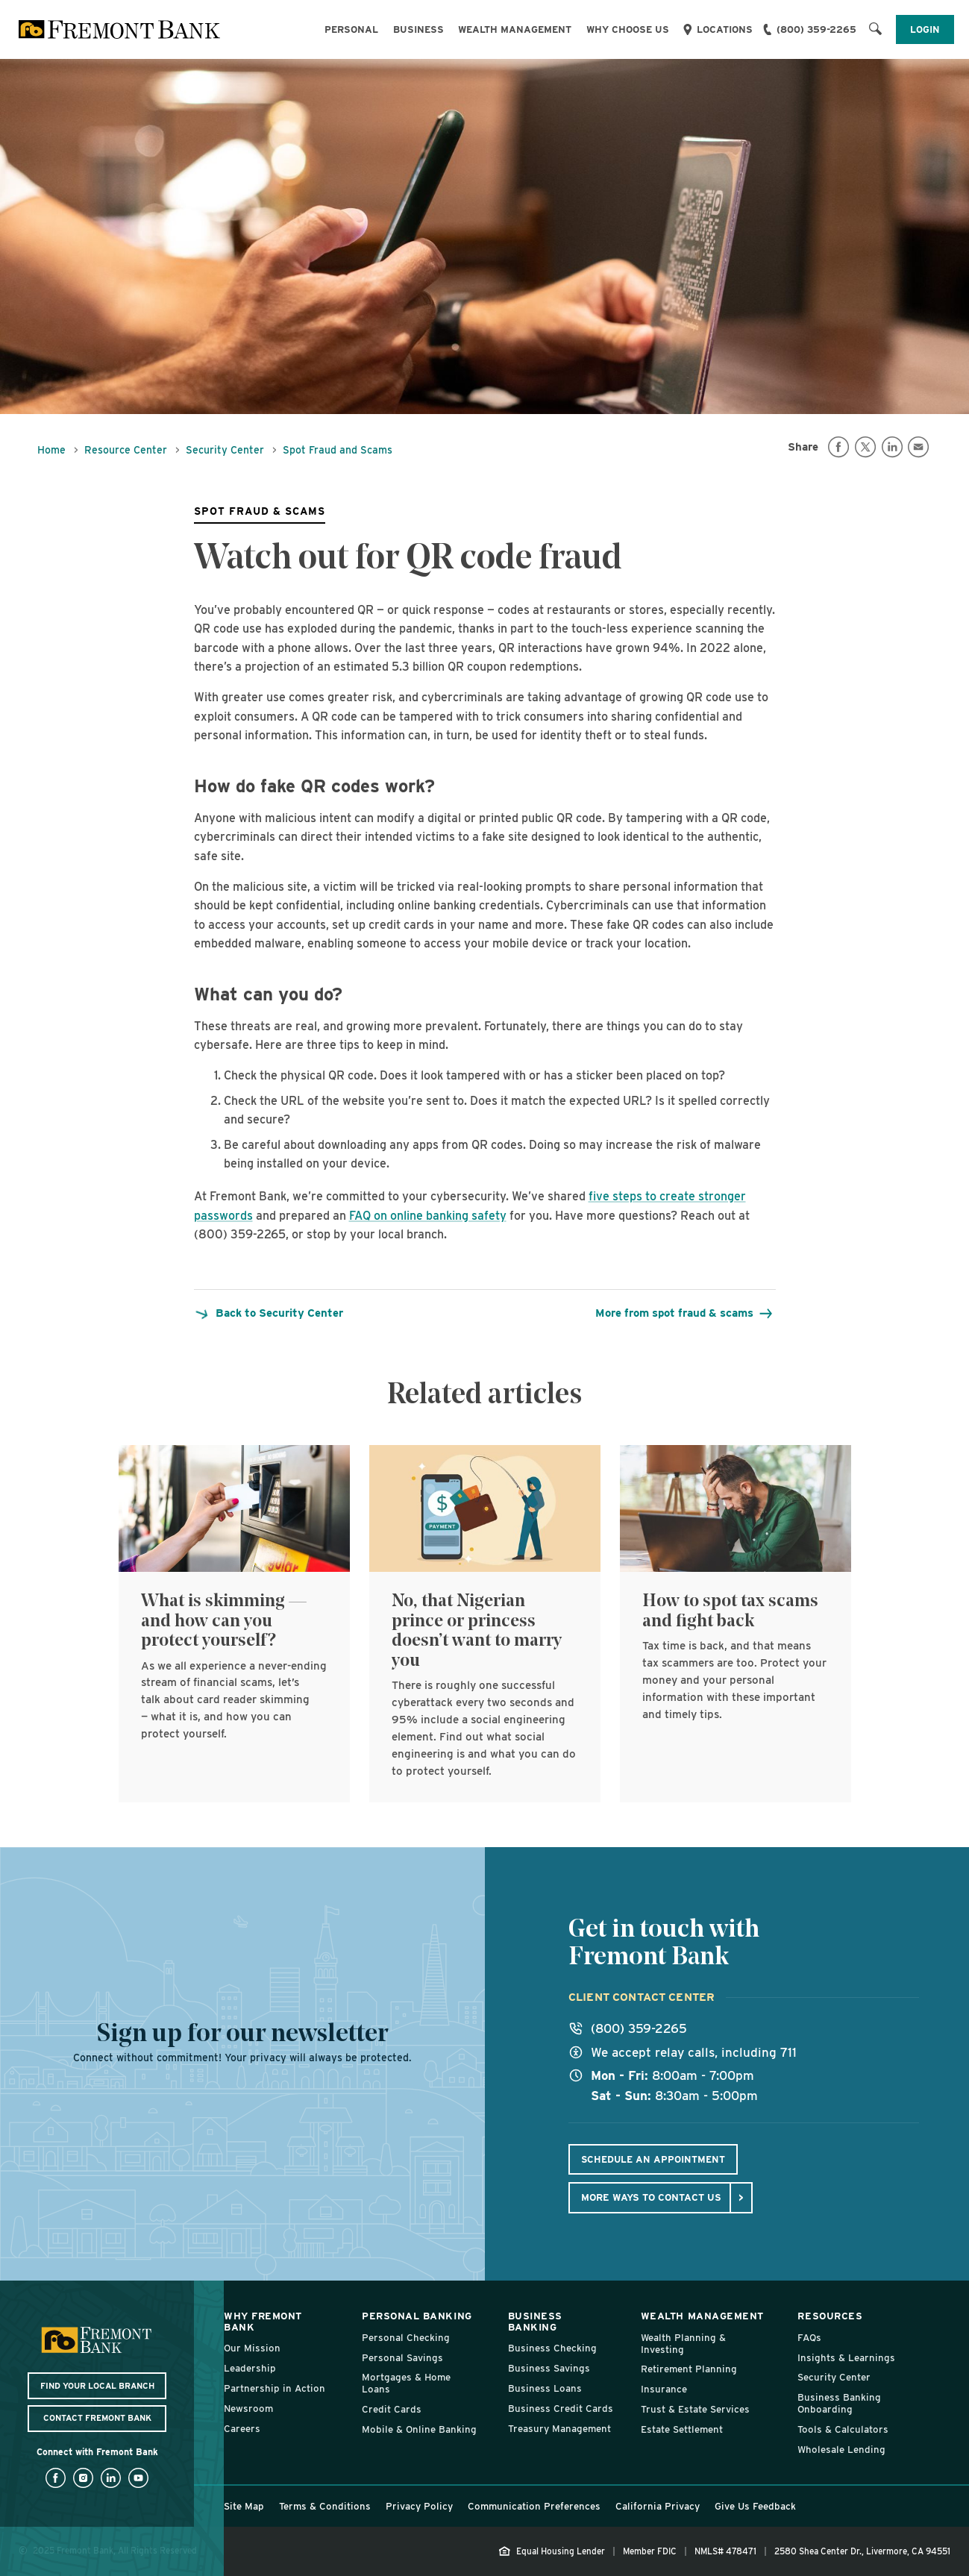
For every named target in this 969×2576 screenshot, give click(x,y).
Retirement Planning (689, 2369)
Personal (351, 29)
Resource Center (125, 450)
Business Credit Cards (560, 2408)
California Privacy (657, 2506)
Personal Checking (406, 2337)
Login (925, 29)
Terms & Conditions (325, 2506)
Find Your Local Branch (97, 2386)
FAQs (809, 2337)
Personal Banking (416, 2316)
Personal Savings (402, 2357)
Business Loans (545, 2388)
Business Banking (535, 2321)
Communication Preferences (534, 2506)
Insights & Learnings (846, 2357)
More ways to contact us (651, 2197)
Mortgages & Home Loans (406, 2383)
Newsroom (248, 2408)
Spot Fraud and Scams (337, 450)
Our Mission (252, 2348)
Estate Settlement (682, 2429)
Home (51, 450)
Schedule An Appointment (653, 2159)
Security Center (225, 450)
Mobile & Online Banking (419, 2429)
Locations (725, 29)
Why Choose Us (627, 29)
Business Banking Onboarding (839, 2403)
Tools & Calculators (842, 2429)
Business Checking (552, 2348)
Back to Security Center (269, 1313)
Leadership (250, 2368)
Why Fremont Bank (263, 2321)
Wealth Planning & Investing (683, 2343)
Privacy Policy (419, 2506)
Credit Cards (391, 2409)
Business (418, 29)
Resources (829, 2316)
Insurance (664, 2389)
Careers (242, 2428)
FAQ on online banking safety (428, 1216)
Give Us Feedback (755, 2506)
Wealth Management (514, 29)
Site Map (244, 2506)
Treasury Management (559, 2428)
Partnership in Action (274, 2388)
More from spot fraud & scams (683, 1313)
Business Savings (549, 2368)
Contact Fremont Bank (97, 2418)
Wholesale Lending (841, 2449)
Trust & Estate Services (695, 2409)
